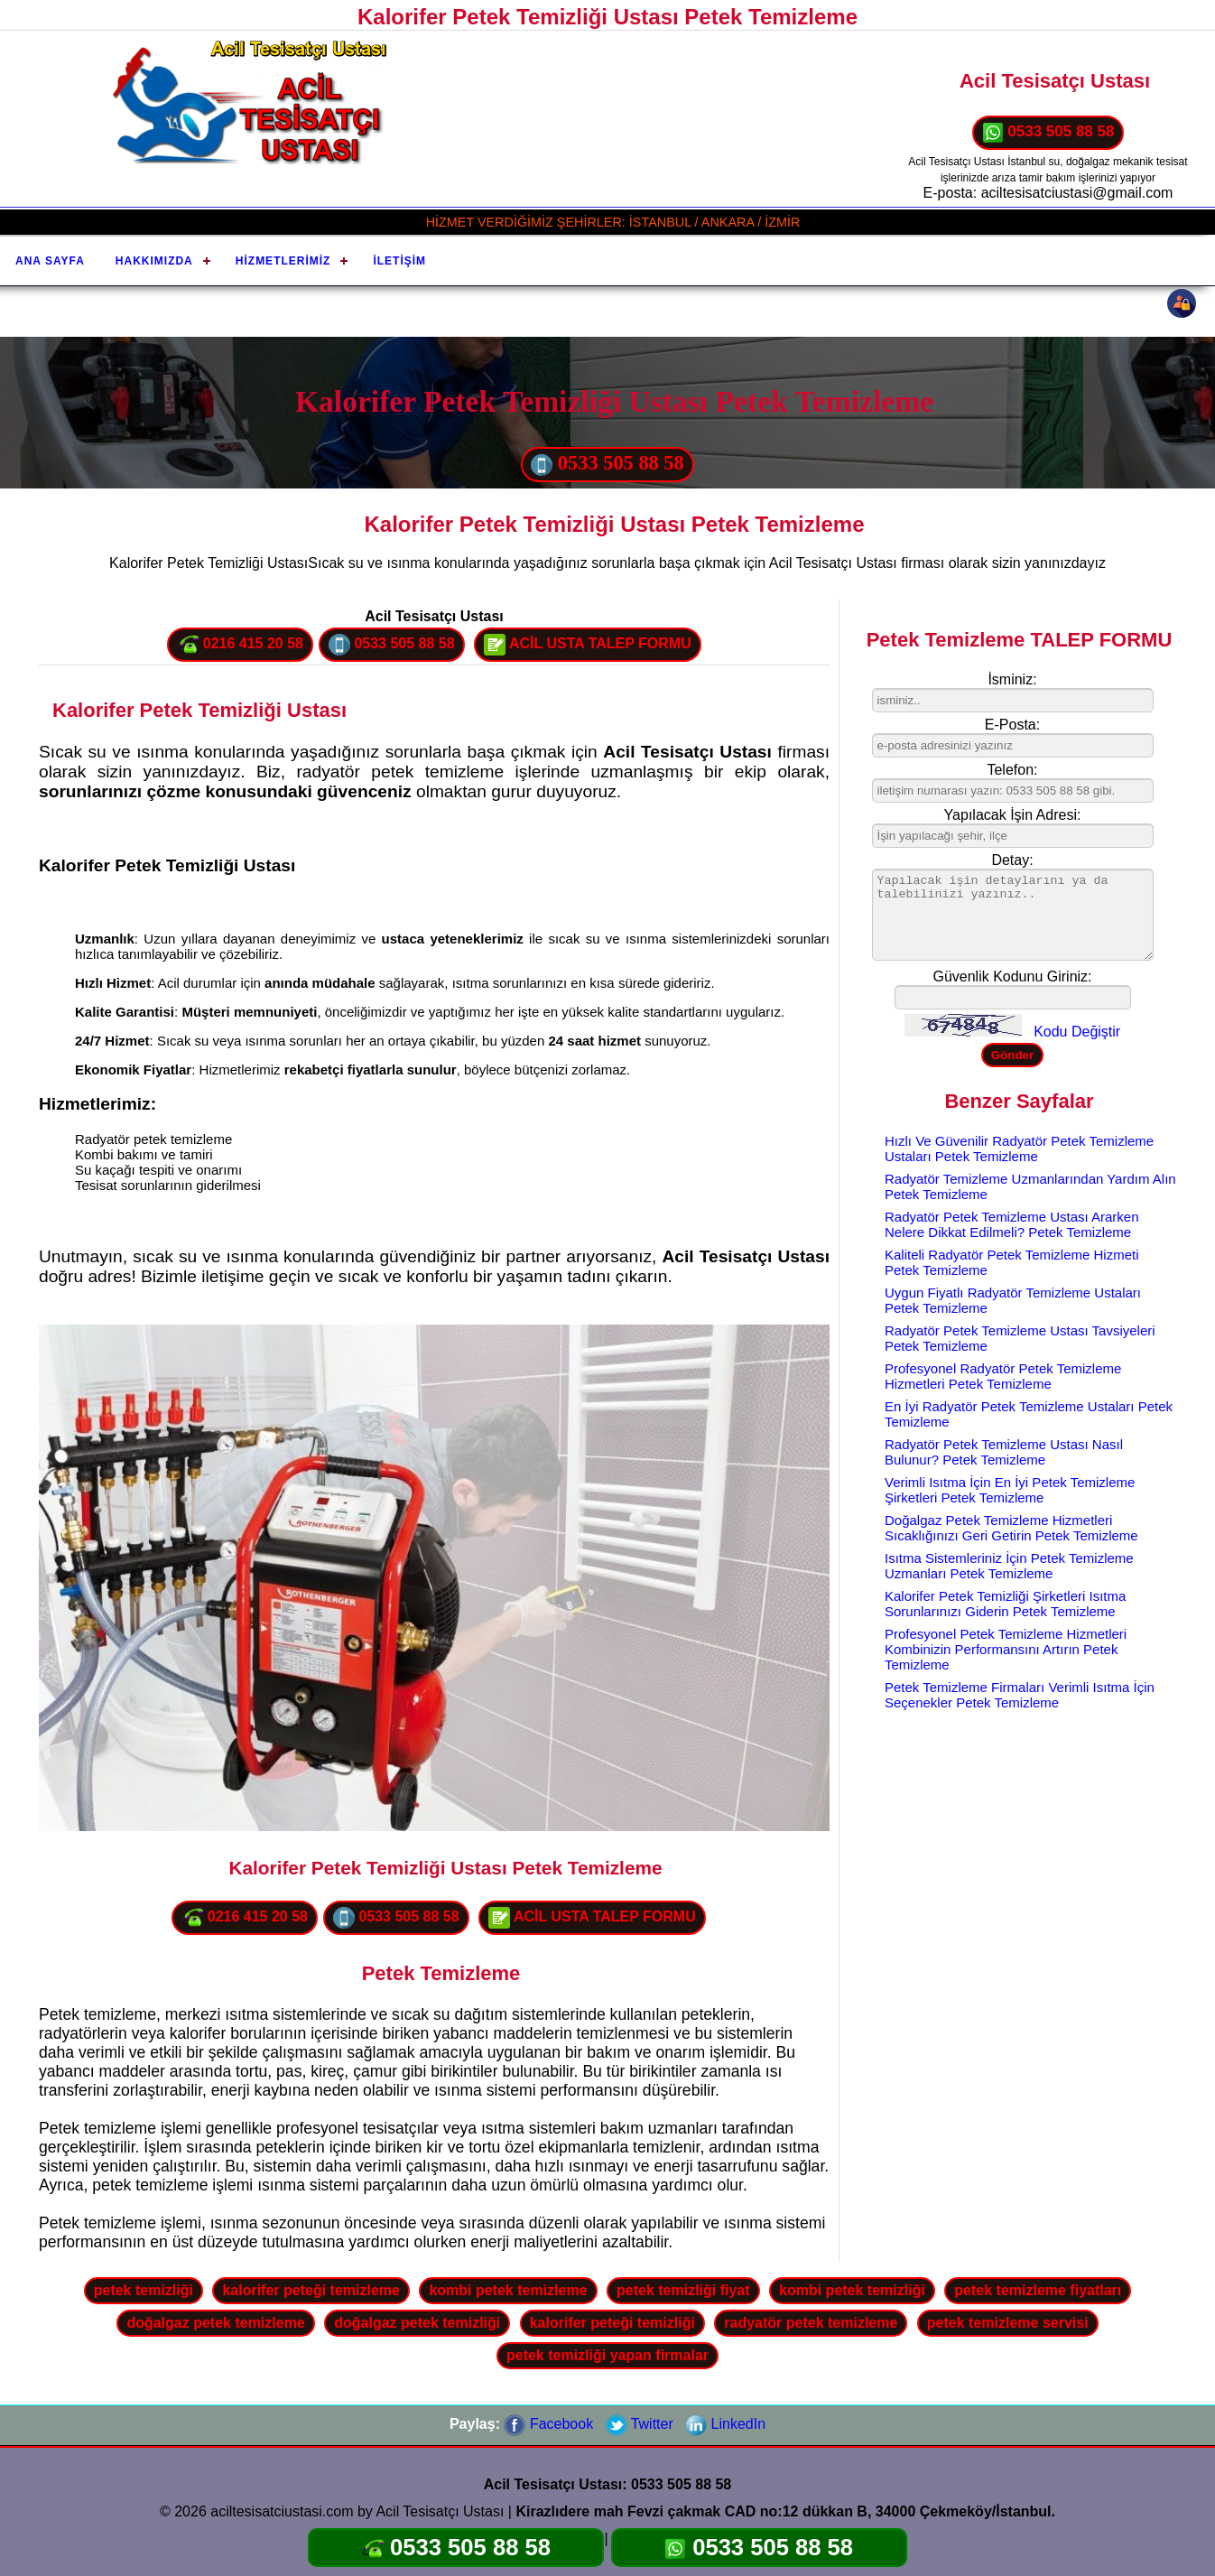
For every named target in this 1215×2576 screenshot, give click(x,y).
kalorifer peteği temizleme (311, 2290)
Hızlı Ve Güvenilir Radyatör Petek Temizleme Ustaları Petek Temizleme (1019, 1148)
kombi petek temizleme (508, 2290)
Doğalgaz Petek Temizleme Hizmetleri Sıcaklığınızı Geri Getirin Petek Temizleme (1011, 1527)
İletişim (399, 261)
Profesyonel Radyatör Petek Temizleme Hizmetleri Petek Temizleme (1003, 1376)
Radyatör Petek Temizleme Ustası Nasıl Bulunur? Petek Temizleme (1004, 1452)
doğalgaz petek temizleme (215, 2322)
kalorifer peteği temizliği (612, 2322)
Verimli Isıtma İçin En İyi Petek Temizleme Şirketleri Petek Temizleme (1010, 1489)
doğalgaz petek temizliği (417, 2322)
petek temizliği (143, 2290)
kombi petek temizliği (852, 2290)
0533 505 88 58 (1048, 133)
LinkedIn (725, 2424)
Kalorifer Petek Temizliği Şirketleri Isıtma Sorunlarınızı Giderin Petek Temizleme (1005, 1603)
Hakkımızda (154, 261)
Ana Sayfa (50, 261)
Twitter (639, 2424)
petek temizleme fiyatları (1037, 2290)
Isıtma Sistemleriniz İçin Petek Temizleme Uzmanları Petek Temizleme (1009, 1565)
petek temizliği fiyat (683, 2290)
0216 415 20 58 (240, 645)
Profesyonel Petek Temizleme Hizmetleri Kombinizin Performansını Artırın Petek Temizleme (1006, 1649)
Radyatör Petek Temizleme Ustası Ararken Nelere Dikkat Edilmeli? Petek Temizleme (1012, 1224)
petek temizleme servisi (1008, 2322)
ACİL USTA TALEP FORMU (587, 645)
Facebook (548, 2424)
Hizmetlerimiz (283, 261)
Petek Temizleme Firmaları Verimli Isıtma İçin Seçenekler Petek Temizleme (1020, 1694)
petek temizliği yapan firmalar (607, 2355)
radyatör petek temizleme (810, 2322)
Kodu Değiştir (1077, 1031)
